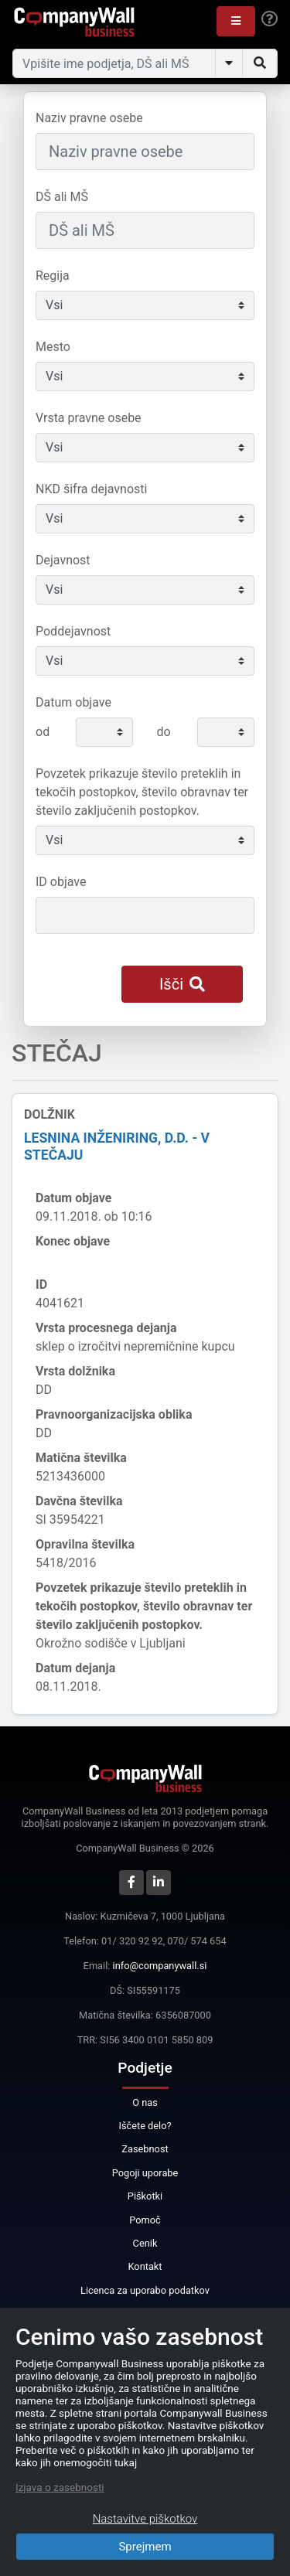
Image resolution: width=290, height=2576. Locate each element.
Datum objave (73, 702)
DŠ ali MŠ (62, 196)
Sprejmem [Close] (144, 2547)
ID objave (61, 881)
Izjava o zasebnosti (59, 2487)
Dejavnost (63, 560)
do (163, 731)
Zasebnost (144, 2149)
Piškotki (145, 2196)
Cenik (145, 2243)
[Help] (269, 19)
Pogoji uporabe (145, 2173)
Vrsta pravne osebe (89, 418)
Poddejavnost (73, 631)
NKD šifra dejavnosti (91, 489)
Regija (53, 275)
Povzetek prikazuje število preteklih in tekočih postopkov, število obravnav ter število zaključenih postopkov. (142, 792)
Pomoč (145, 2220)
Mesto (53, 346)
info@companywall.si (160, 1965)
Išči (182, 984)
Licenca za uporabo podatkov (145, 2290)
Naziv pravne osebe (89, 118)
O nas (145, 2102)
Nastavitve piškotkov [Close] (145, 2519)
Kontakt (145, 2266)
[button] (236, 21)
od (42, 731)
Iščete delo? (144, 2125)
